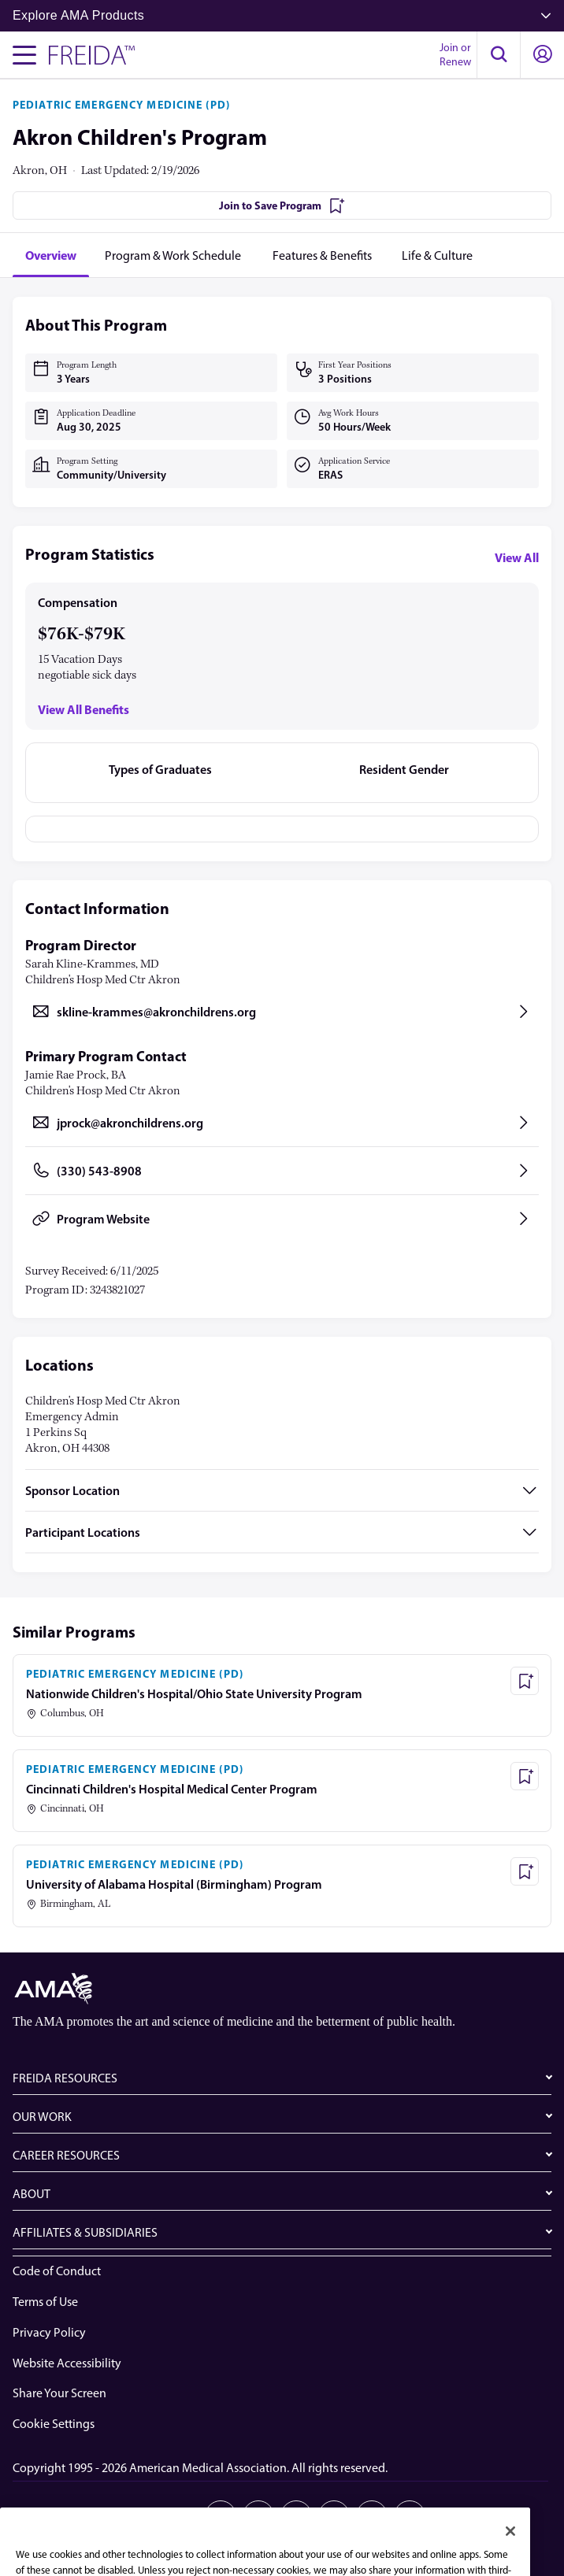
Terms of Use (45, 2301)
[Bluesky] (409, 2516)
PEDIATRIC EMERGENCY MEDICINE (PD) (121, 105)
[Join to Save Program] (282, 205)
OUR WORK (42, 2116)
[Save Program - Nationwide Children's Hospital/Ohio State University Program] (524, 1681)
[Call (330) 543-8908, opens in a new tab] (282, 1170)
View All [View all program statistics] (517, 557)
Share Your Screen (59, 2392)
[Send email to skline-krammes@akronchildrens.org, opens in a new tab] (282, 1011)
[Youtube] (372, 2516)
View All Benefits (83, 709)
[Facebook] (296, 2516)
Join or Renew (455, 54)
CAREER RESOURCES (66, 2155)
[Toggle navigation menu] (24, 55)
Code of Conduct (57, 2270)
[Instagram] (334, 2516)
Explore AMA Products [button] (282, 15)
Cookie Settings (54, 2423)
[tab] (51, 255)
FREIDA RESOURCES (65, 2078)
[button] (498, 55)
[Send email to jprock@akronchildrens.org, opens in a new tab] (282, 1122)
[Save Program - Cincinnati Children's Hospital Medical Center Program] (524, 1776)
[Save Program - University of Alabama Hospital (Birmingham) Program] (524, 1871)
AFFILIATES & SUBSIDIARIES (85, 2232)
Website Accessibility (67, 2363)
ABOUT (31, 2193)
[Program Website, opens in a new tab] (282, 1218)
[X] (258, 2516)
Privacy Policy (49, 2332)
